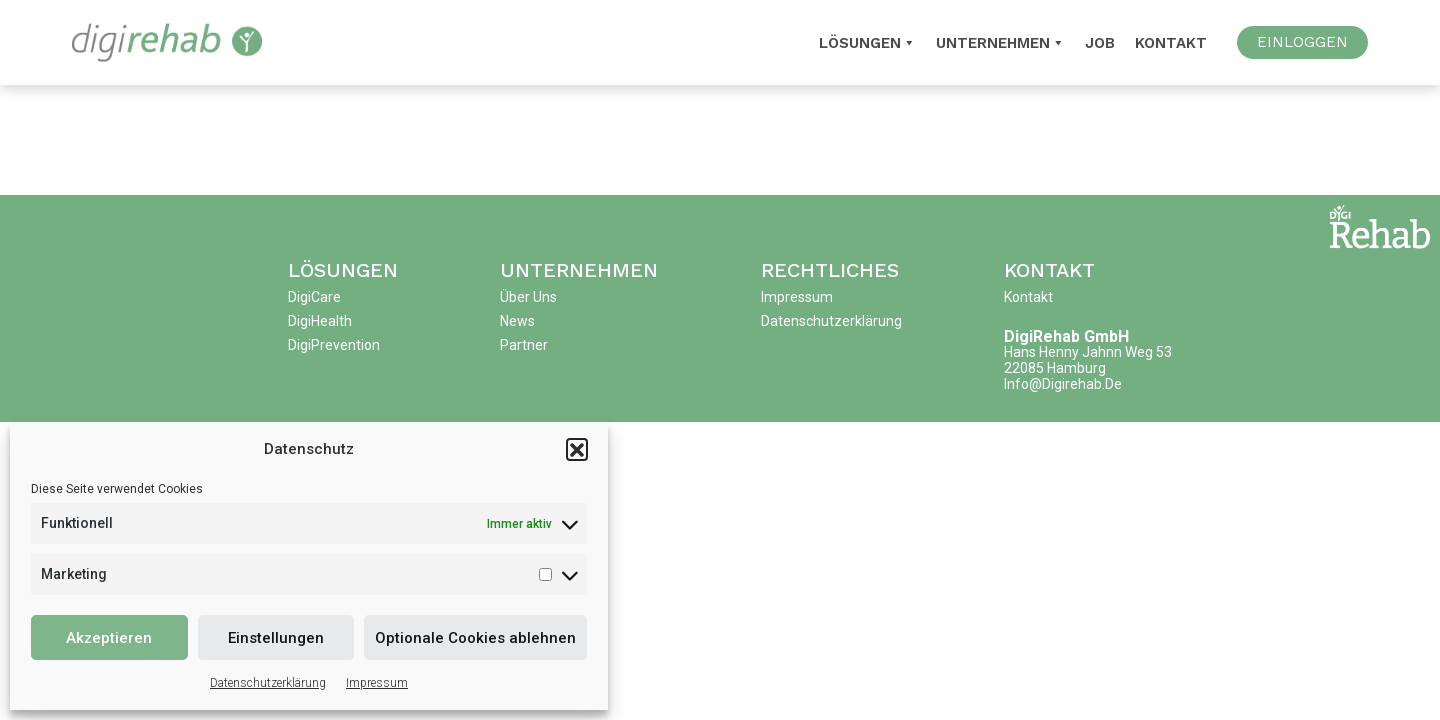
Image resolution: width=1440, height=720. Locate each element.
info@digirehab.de (1063, 384)
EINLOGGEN (1302, 42)
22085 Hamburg (1055, 368)
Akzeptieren (109, 638)
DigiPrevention (334, 345)
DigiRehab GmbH (1066, 336)
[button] (577, 449)
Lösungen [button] (867, 43)
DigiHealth (320, 321)
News (517, 321)
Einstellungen (276, 638)
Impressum (377, 683)
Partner (524, 345)
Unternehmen (1000, 43)
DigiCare (314, 297)
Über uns (528, 297)
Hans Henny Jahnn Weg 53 (1088, 352)
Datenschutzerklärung (268, 683)
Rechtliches (830, 270)
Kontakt (1171, 43)
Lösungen (343, 270)
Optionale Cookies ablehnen (475, 638)
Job (1100, 43)
